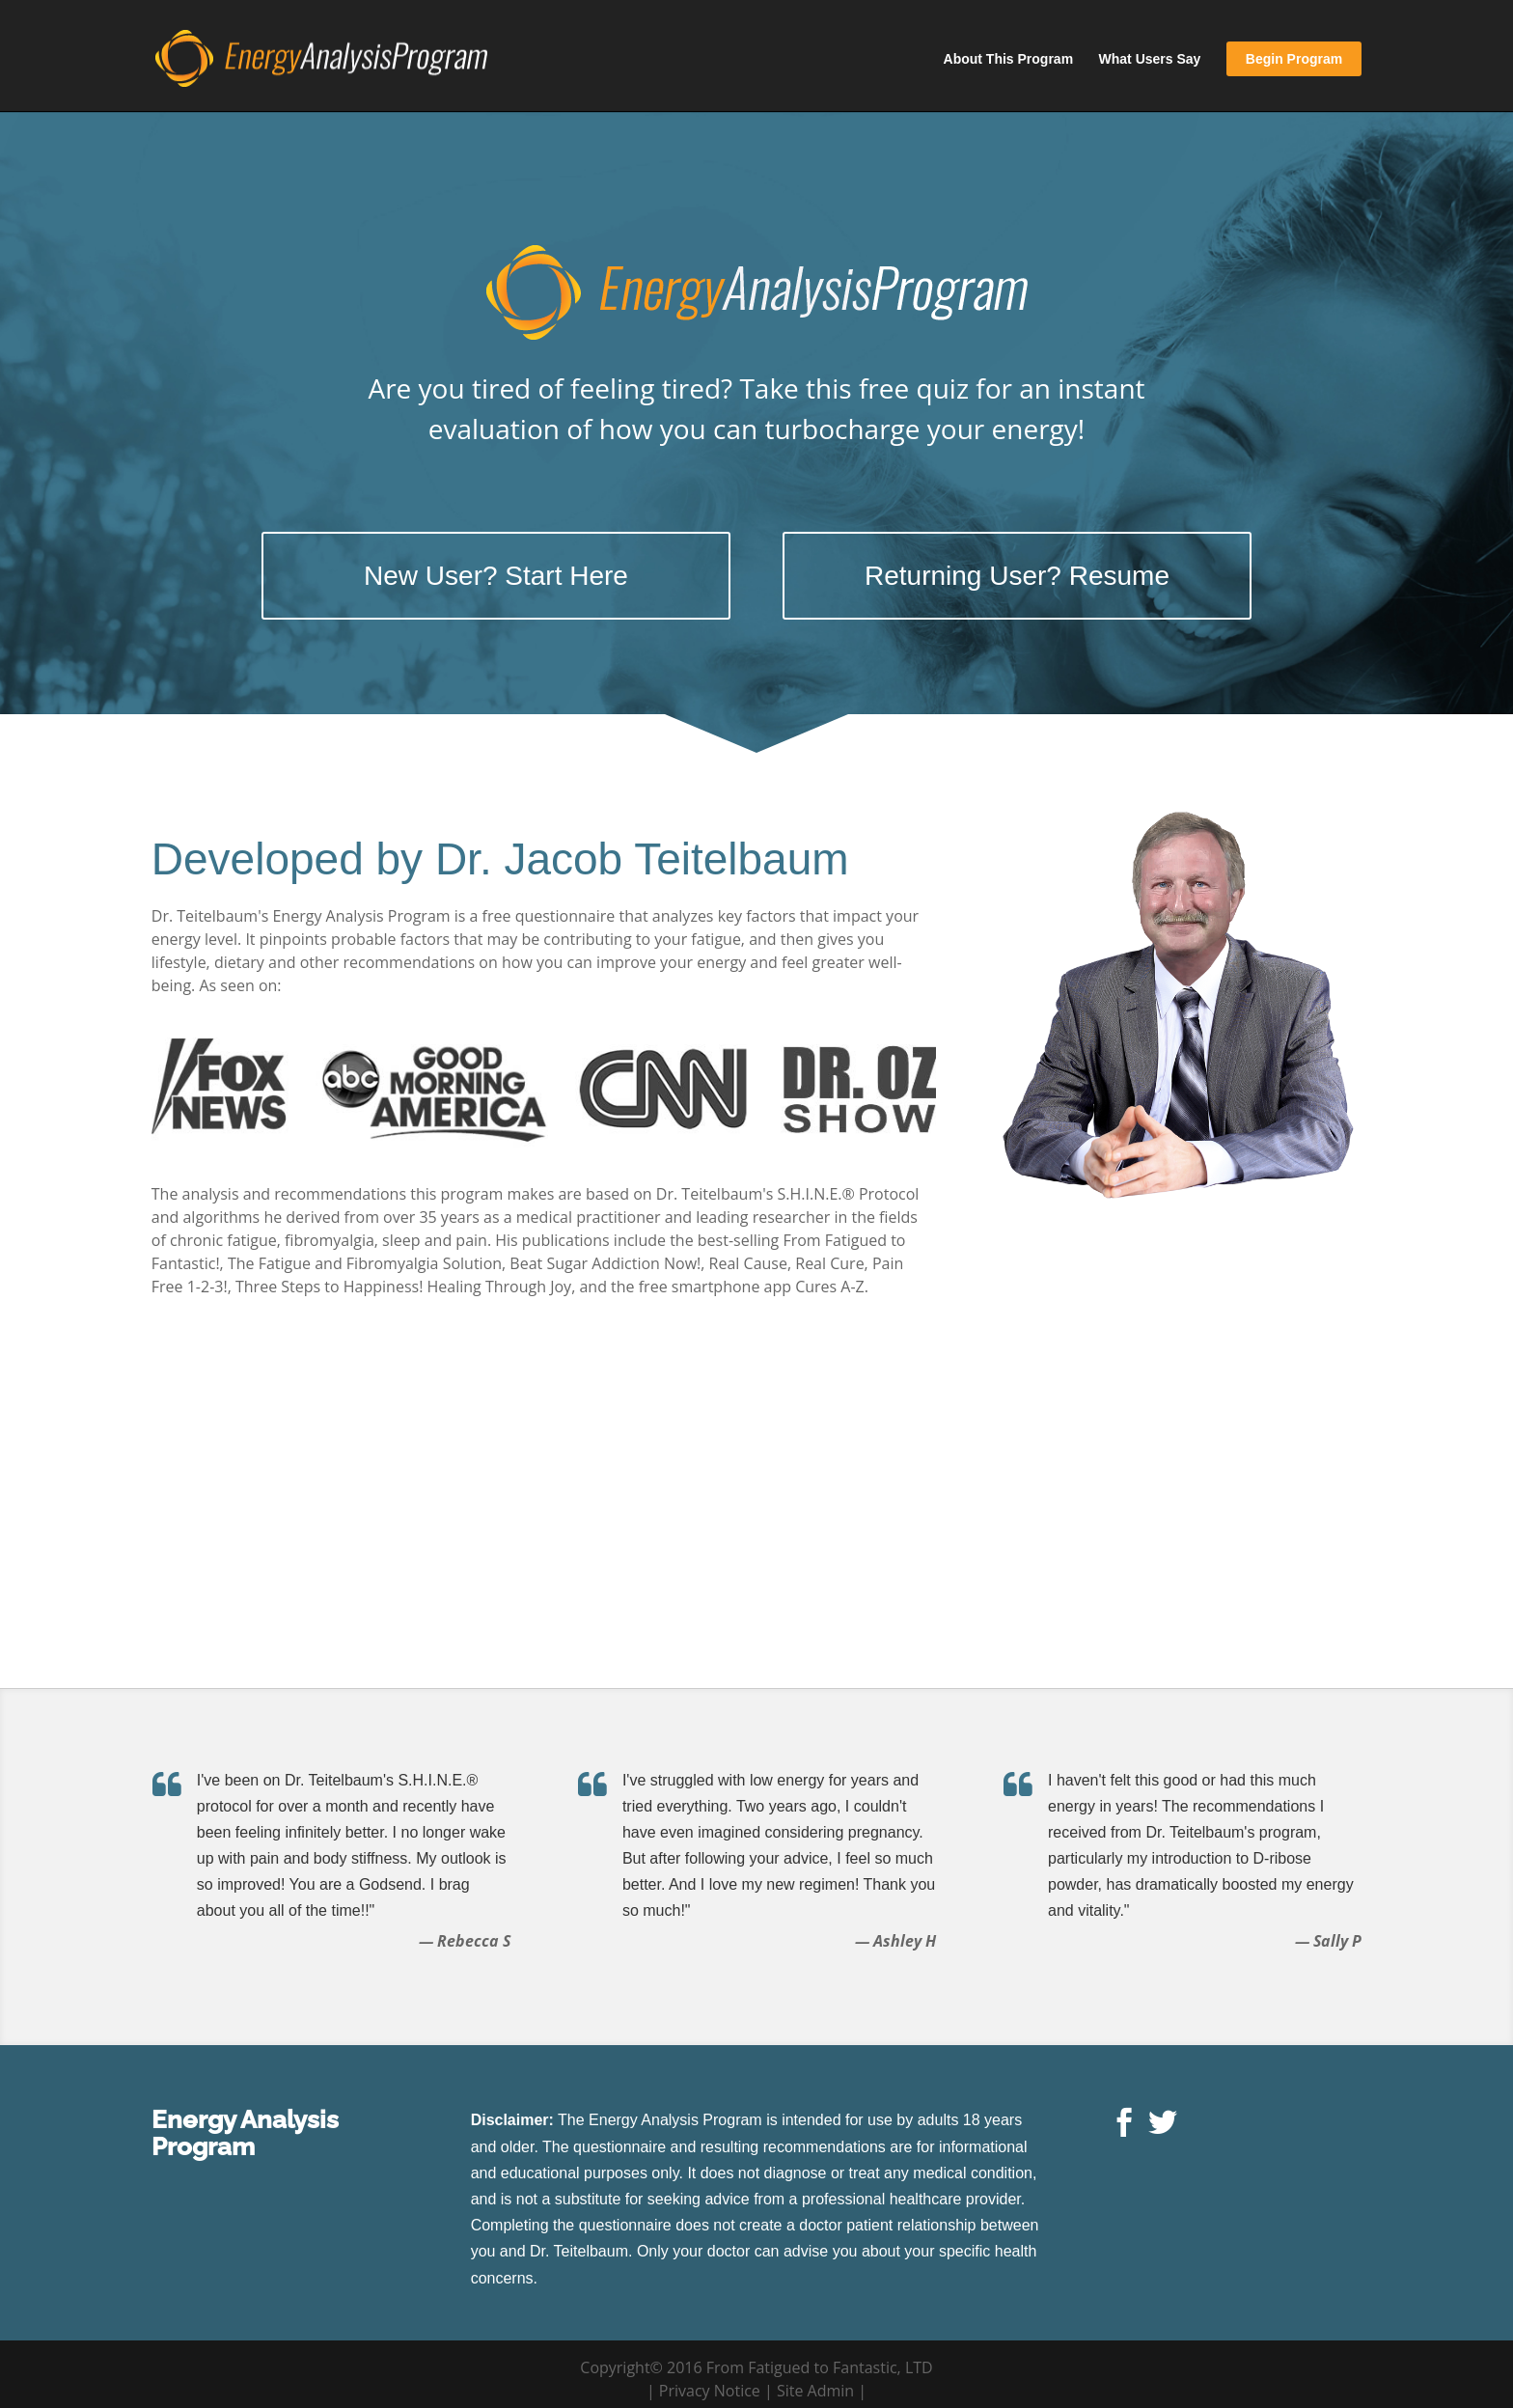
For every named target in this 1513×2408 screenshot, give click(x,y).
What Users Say (1150, 59)
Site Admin (815, 2390)
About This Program (1009, 59)
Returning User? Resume (1017, 576)
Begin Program (1294, 59)
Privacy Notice (709, 2390)
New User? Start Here (496, 576)
